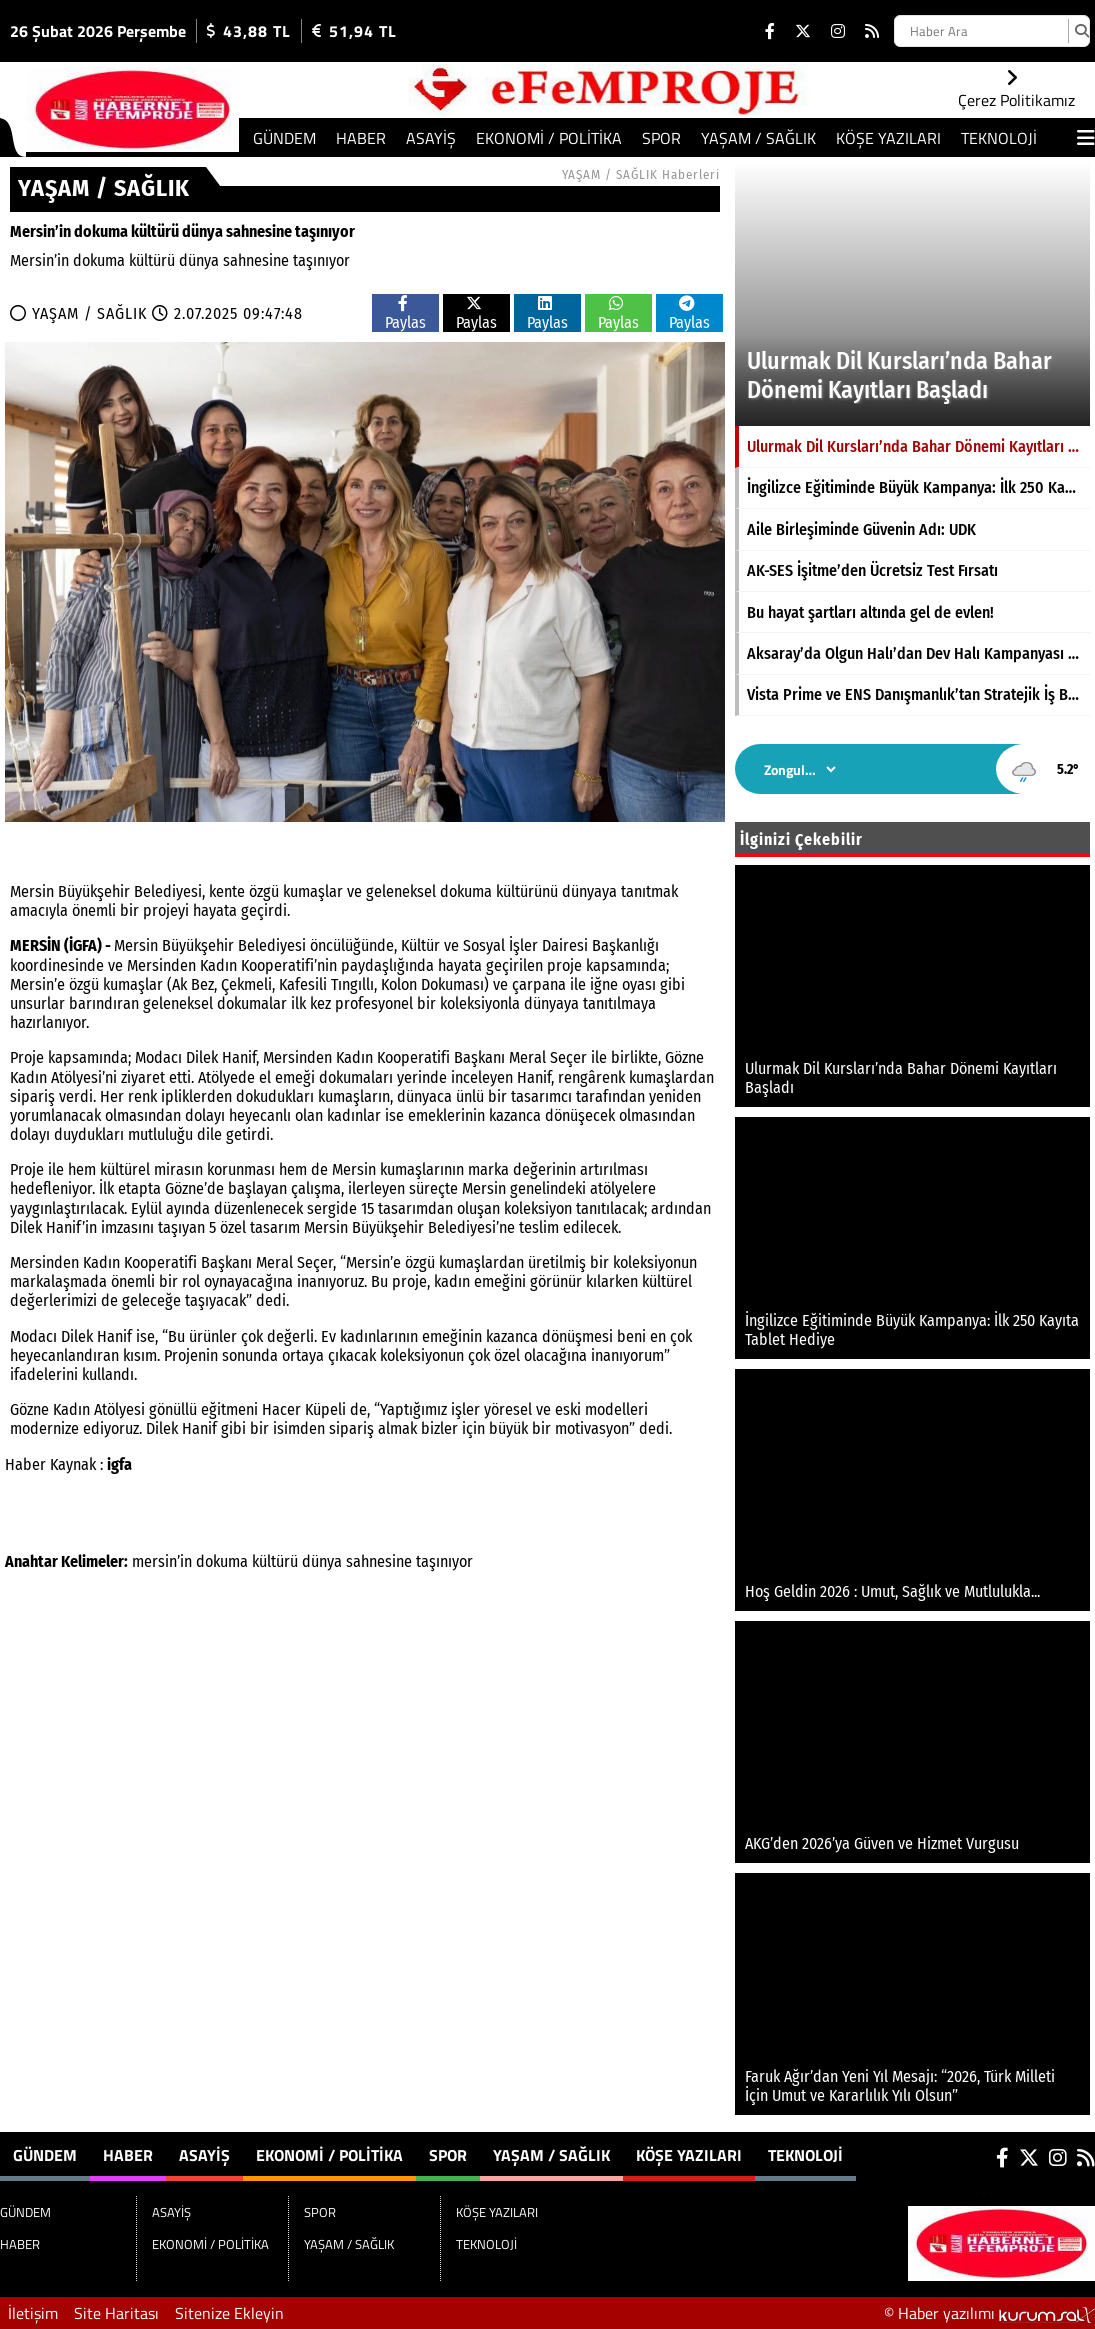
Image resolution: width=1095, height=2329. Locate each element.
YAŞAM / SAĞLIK (758, 138)
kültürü (275, 1561)
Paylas (405, 313)
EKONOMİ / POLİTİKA (549, 138)
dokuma (222, 1561)
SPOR (661, 138)
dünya (322, 1561)
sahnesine (379, 1561)
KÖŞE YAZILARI (888, 138)
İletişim (33, 2313)
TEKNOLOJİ (999, 138)
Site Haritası (116, 2313)
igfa (119, 1464)
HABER (361, 138)
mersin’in (162, 1561)
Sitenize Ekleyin (229, 2313)
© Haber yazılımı (989, 2313)
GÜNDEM (284, 138)
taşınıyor (444, 1561)
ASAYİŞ (431, 138)
